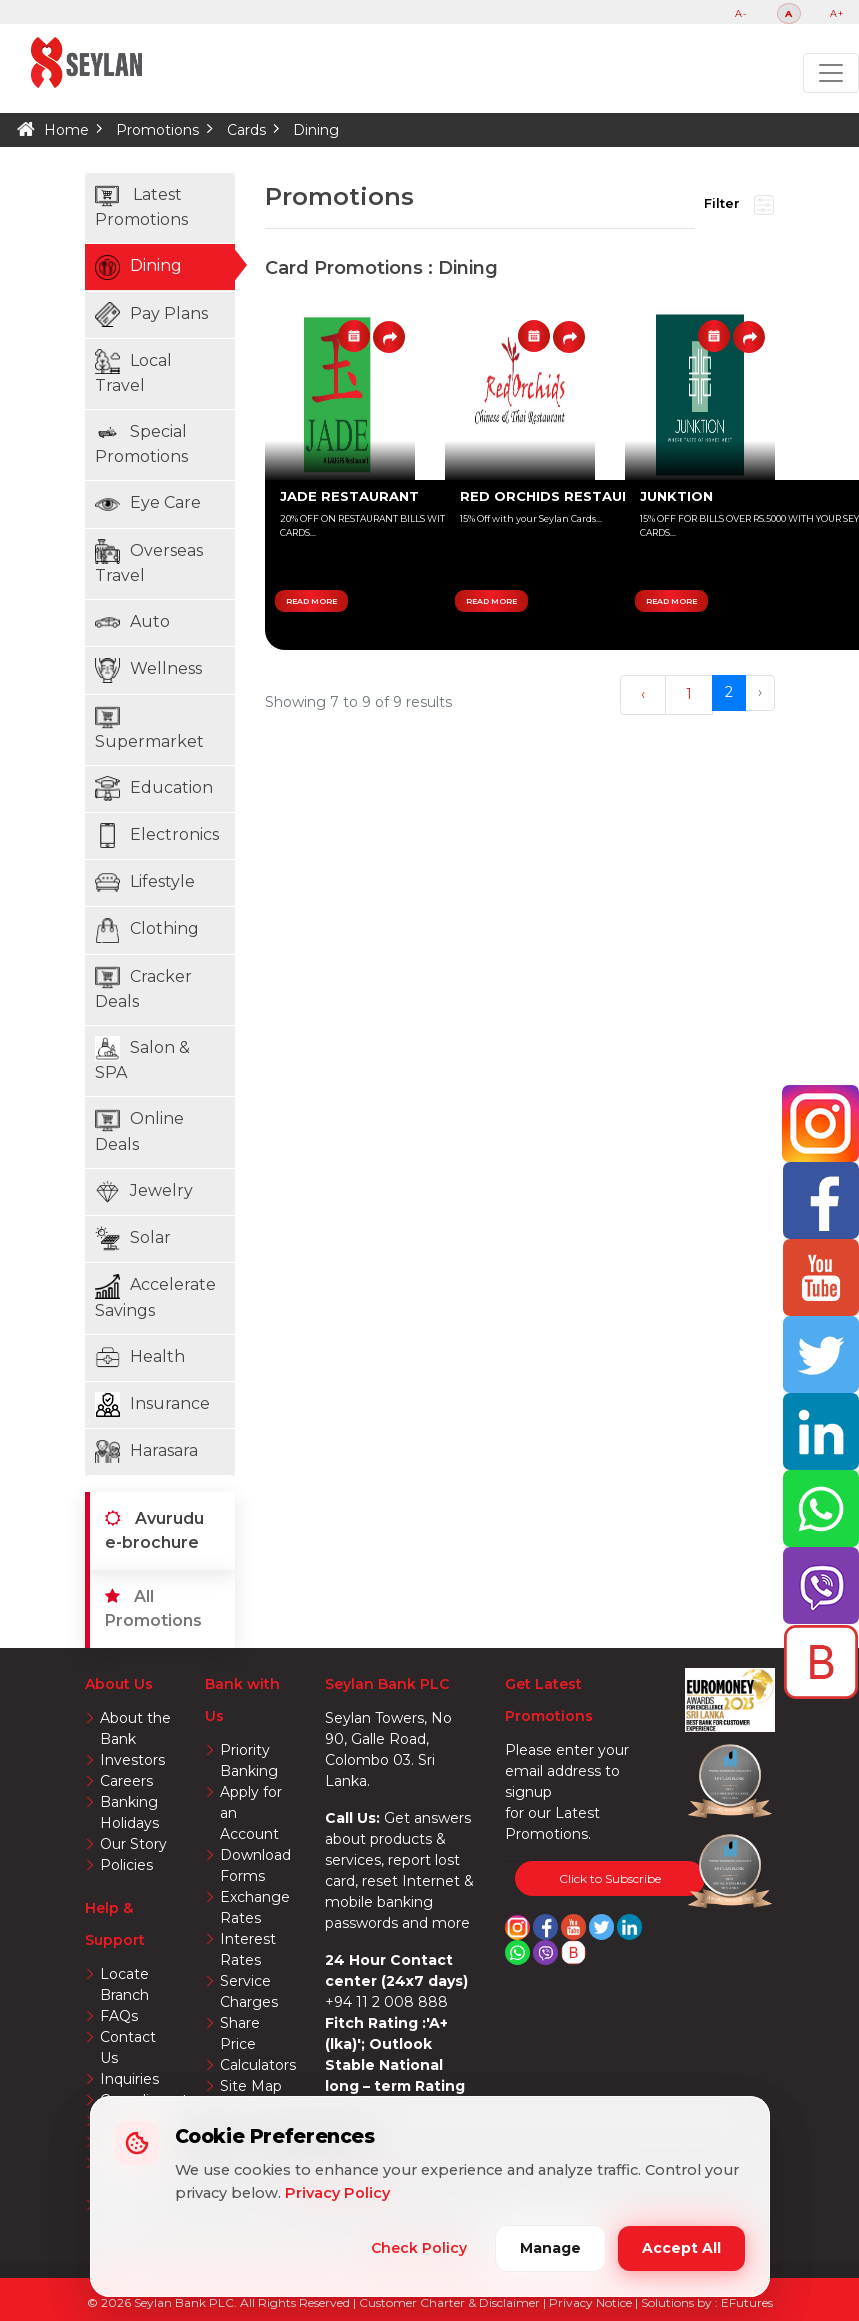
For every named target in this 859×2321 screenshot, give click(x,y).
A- (741, 13)
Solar (133, 1238)
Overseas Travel (149, 562)
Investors (132, 1760)
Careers (126, 1781)
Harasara (146, 1451)
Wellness (148, 670)
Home (66, 130)
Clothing (147, 930)
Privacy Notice (592, 2302)
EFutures (747, 2302)
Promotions (157, 130)
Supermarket (149, 728)
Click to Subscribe (610, 1878)
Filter (739, 205)
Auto (132, 622)
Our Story (133, 1844)
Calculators (258, 2065)
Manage (550, 2248)
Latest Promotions (141, 206)
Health (140, 1357)
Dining (316, 130)
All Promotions (153, 1608)
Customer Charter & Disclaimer (451, 2302)
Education (154, 788)
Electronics (157, 835)
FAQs (119, 2016)
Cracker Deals (143, 988)
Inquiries (129, 2079)
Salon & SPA (142, 1059)
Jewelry (144, 1191)
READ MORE (311, 601)
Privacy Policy (337, 2193)
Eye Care (148, 504)
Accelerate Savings (155, 1297)
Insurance (152, 1404)
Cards (246, 130)
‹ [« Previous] (643, 694)
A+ (837, 13)
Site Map (251, 2086)
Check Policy (419, 2248)
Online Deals (139, 1131)
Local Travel (133, 372)
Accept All (681, 2248)
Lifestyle (145, 882)
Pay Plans (151, 314)
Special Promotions (141, 443)
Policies (126, 1865)
